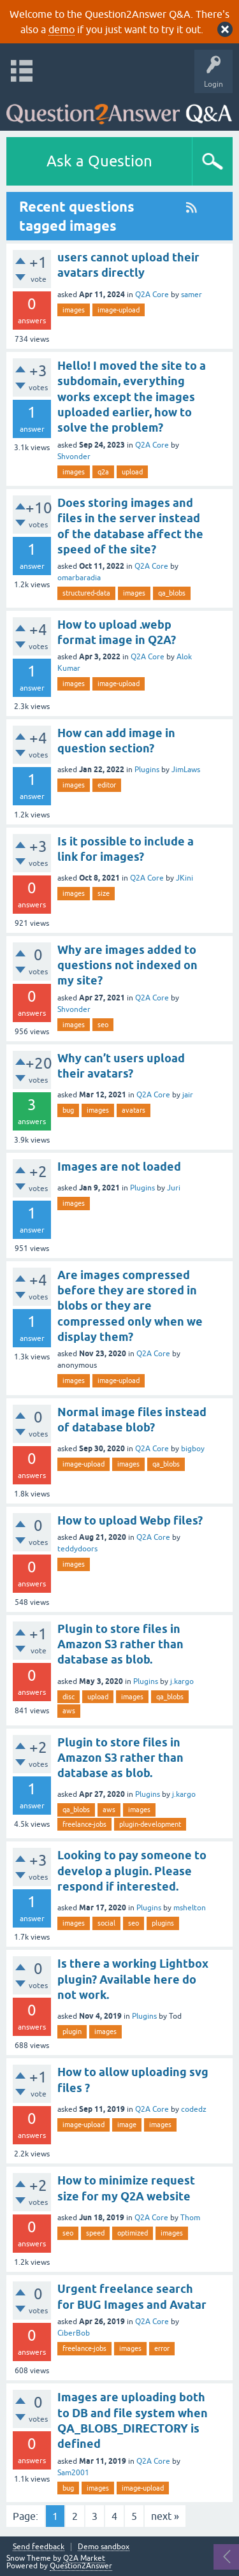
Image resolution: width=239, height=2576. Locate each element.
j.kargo (182, 1681)
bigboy (193, 1448)
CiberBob (73, 2333)
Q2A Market (84, 2558)
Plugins (146, 769)
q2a (103, 472)
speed (95, 2233)
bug (68, 1110)
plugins (163, 1923)
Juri (173, 1187)
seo (103, 1024)
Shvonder (74, 456)
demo (61, 29)
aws (68, 1711)
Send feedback (38, 2547)
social (106, 1923)
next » (165, 2516)
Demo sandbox (103, 2547)
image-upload (119, 310)
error (162, 2348)
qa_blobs (171, 593)
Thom (190, 2217)
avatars (133, 1110)
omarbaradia (79, 577)
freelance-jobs (84, 1824)
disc (68, 1697)
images (73, 310)
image (126, 2124)
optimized (132, 2233)
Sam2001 (73, 2472)
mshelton (189, 1907)
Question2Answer (81, 2565)
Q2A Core (152, 294)
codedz (193, 2109)
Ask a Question (99, 161)
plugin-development (150, 1824)
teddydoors (77, 1548)
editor (107, 785)
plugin (72, 2031)
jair (187, 1094)
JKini (184, 878)
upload (132, 472)
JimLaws (185, 769)
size (104, 893)
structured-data (86, 593)
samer (191, 294)
